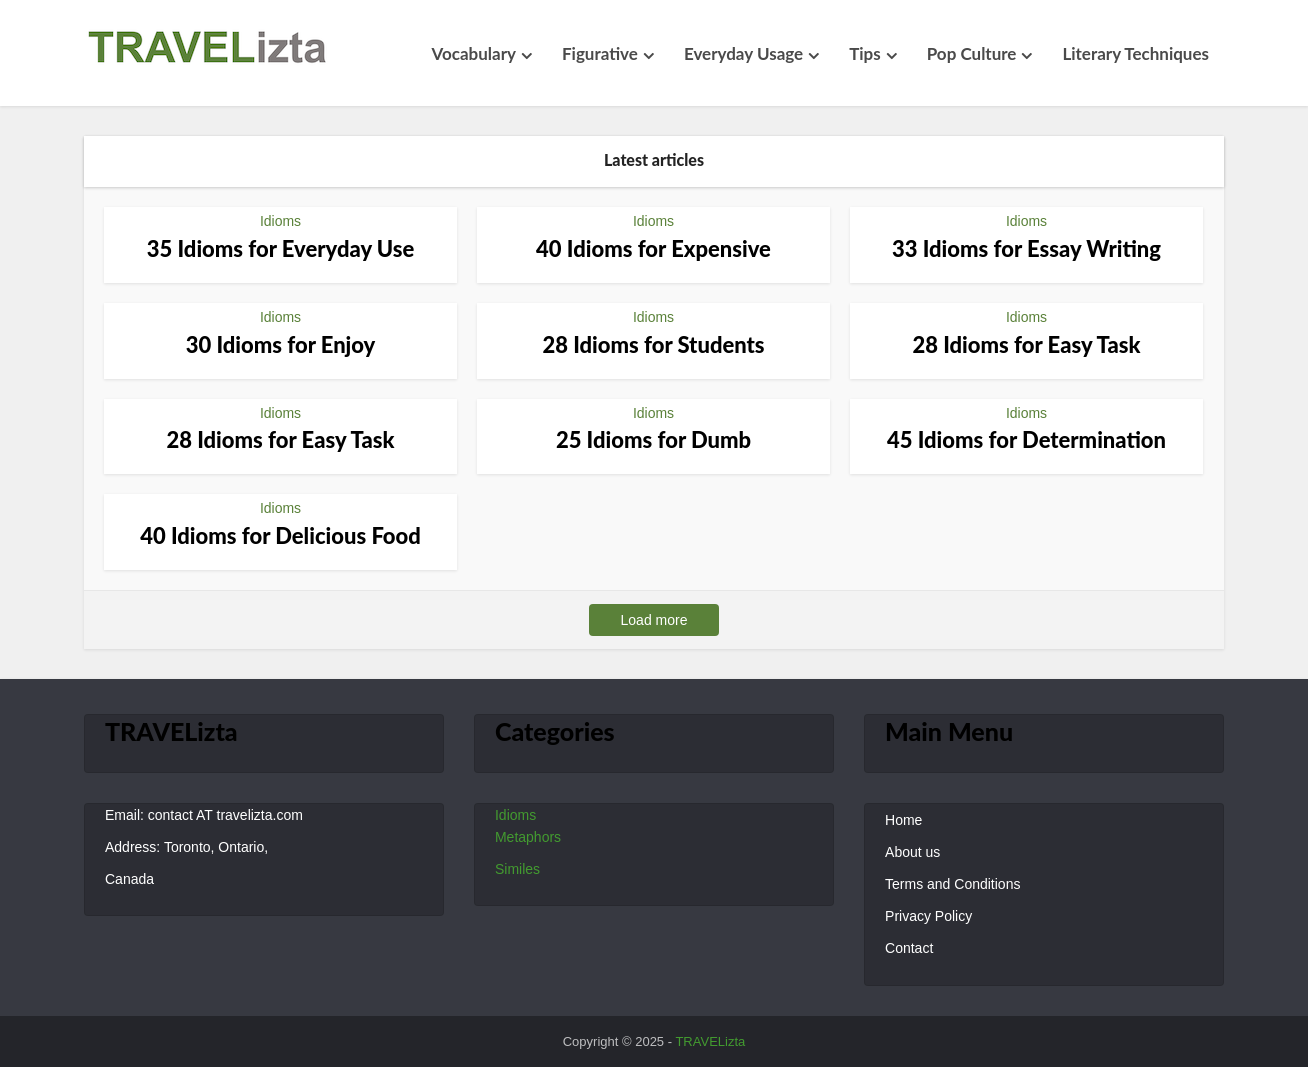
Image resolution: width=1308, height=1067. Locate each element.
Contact (909, 948)
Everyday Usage (743, 53)
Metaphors (528, 837)
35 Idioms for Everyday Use (281, 248)
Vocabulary (474, 53)
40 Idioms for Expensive (653, 248)
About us (912, 852)
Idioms (280, 221)
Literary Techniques (1135, 53)
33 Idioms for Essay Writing (1026, 248)
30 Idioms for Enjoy (281, 344)
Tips (865, 53)
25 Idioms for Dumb (653, 439)
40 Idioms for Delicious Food (280, 535)
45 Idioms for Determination (1026, 439)
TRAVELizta (710, 1041)
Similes (517, 869)
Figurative (600, 53)
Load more (654, 620)
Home (903, 820)
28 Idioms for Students (653, 344)
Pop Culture (972, 53)
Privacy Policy (928, 916)
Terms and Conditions (952, 884)
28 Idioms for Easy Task (1026, 344)
